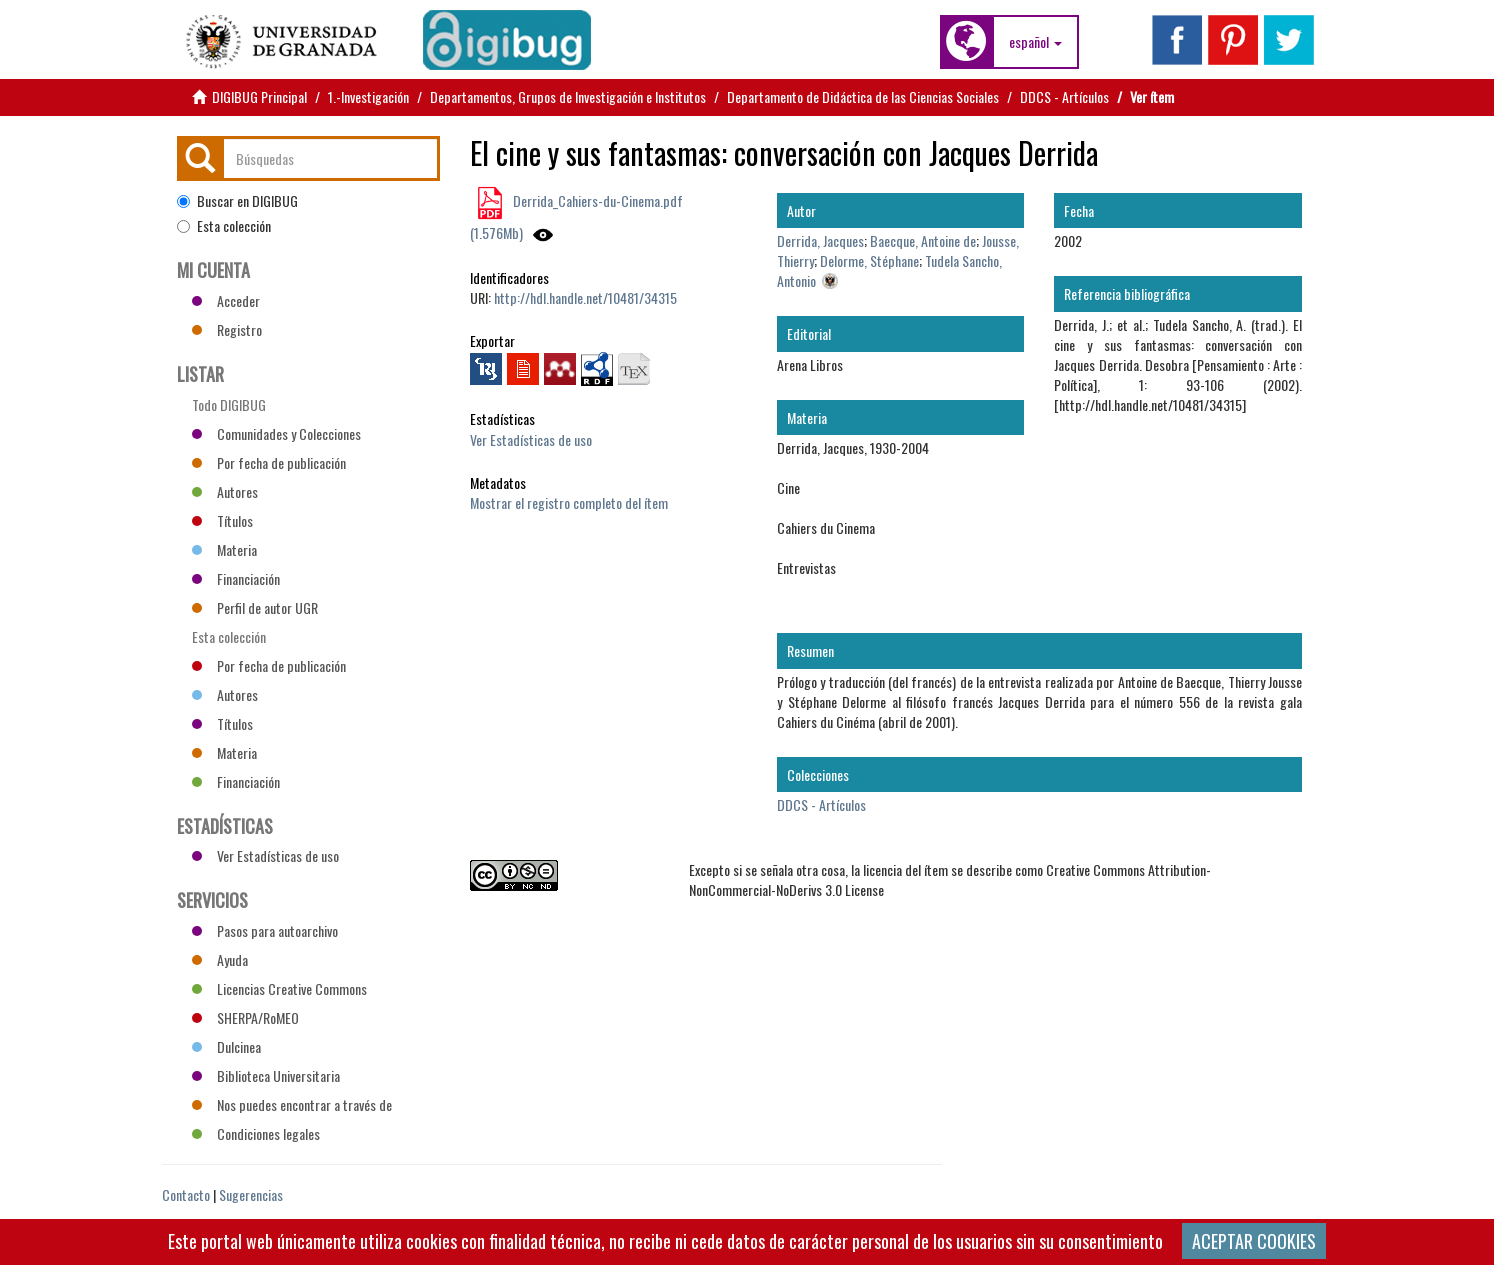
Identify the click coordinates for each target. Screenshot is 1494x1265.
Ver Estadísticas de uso (531, 439)
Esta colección (224, 226)
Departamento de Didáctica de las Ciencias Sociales (863, 96)
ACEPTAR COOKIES (1254, 1241)
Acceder (226, 300)
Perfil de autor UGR (255, 607)
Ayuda (220, 959)
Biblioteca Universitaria (266, 1075)
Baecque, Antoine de (923, 240)
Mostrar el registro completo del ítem (569, 502)
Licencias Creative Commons (279, 988)
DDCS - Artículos (1064, 96)
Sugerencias (251, 1194)
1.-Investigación (368, 96)
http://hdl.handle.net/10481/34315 (585, 297)
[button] (1035, 42)
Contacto (186, 1194)
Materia (224, 549)
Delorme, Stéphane (869, 260)
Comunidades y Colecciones (276, 433)
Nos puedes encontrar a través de (292, 1104)
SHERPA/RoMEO (245, 1017)
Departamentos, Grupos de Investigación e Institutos (568, 96)
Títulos (222, 520)
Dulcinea (226, 1046)
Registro (227, 329)
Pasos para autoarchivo (265, 930)
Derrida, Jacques (820, 240)
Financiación (236, 578)
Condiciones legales (256, 1133)
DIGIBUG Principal (259, 96)
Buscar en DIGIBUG (237, 201)
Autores (225, 491)
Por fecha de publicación (269, 462)
